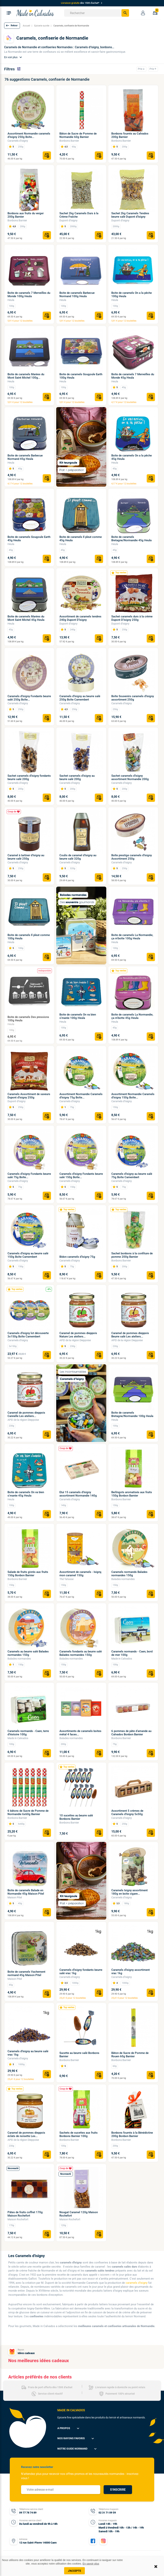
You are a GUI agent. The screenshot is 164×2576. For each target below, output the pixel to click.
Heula (11, 299)
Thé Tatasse (66, 1579)
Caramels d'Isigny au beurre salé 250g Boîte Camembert (79, 698)
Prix (141, 69)
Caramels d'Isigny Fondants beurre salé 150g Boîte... (81, 1175)
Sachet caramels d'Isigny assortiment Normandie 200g (130, 777)
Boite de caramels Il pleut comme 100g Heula (29, 936)
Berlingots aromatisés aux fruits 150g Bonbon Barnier (131, 1494)
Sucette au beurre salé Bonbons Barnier (79, 2054)
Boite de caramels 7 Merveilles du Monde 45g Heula (132, 376)
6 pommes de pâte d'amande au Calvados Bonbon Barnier (131, 1732)
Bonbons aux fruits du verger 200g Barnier (26, 215)
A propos (68, 2428)
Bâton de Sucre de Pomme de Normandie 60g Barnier (78, 135)
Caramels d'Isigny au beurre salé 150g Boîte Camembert (28, 1255)
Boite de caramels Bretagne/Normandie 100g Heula (132, 1414)
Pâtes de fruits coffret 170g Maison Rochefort (25, 2214)
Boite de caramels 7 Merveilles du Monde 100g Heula (29, 294)
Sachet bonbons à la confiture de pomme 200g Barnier (132, 1255)
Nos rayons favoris (76, 2438)
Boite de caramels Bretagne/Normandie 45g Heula (131, 538)
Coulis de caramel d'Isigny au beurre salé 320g (77, 857)
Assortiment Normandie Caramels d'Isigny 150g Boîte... (132, 1095)
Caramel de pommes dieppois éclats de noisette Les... (26, 2134)
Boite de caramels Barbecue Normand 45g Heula (25, 457)
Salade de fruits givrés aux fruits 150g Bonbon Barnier (28, 1573)
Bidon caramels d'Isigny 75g (77, 1256)
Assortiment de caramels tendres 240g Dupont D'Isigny (80, 618)
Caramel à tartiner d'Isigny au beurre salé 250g (26, 857)
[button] (12, 26)
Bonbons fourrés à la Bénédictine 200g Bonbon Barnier (132, 2134)
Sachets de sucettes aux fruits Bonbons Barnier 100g (78, 2134)
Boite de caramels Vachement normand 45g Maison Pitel (26, 1973)
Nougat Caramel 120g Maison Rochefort (78, 2214)
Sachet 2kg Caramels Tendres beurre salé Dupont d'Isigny (130, 215)
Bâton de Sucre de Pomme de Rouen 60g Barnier (130, 2054)
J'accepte (74, 2570)
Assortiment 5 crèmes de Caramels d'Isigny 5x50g (127, 1812)
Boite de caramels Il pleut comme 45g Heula (80, 538)
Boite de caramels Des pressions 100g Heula (28, 1018)
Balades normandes (123, 1579)
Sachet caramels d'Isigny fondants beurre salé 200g (29, 777)
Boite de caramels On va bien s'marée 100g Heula (77, 1016)
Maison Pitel (15, 1897)
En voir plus (13, 57)
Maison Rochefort (18, 2219)
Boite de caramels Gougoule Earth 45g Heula (29, 538)
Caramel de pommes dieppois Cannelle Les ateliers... (26, 1414)
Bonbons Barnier (69, 140)
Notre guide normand (77, 2449)
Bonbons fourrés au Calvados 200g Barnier (129, 135)
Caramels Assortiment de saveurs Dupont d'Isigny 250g (29, 1095)
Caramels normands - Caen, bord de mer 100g (132, 1653)
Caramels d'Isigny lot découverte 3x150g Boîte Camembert (28, 1334)
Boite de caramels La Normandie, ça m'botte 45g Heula (132, 1016)
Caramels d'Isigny (18, 140)
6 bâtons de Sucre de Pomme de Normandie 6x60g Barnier (28, 1812)
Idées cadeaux (26, 2353)
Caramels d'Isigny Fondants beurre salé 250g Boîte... (29, 698)
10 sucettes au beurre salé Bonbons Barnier (76, 1817)
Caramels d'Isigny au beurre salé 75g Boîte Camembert (131, 1175)
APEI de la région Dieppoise (75, 1340)
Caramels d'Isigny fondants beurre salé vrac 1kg (80, 1971)
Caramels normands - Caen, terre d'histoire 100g (28, 1732)
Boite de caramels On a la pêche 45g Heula (131, 457)
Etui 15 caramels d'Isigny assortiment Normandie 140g (78, 1494)
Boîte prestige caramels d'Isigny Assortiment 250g (131, 857)
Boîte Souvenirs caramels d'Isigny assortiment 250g (132, 698)
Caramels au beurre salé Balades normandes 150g (28, 1653)
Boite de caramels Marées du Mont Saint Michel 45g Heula (26, 618)
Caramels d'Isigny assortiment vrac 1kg (130, 1971)
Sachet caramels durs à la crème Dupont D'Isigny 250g (132, 618)
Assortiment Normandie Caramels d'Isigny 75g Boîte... (80, 1095)
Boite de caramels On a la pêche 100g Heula (131, 294)
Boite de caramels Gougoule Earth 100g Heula (80, 376)
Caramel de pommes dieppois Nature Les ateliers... (78, 1334)
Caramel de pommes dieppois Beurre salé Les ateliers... (130, 1334)
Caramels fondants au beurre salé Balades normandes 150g (80, 1653)
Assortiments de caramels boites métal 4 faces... (80, 1732)
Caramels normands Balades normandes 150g (129, 1573)
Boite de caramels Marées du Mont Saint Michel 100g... (26, 376)
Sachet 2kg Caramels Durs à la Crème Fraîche (78, 215)
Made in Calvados (121, 1658)
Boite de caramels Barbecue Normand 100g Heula (77, 294)
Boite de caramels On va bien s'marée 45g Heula (26, 1494)
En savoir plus (91, 2563)
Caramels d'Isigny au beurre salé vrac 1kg (28, 2053)
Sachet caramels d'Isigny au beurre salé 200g (77, 777)
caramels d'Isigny (136, 2282)
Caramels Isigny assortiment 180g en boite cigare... (129, 1892)
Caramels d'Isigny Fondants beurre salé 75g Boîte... (29, 1175)
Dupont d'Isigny (68, 220)
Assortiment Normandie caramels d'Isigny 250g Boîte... (29, 135)
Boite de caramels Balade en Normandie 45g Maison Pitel (26, 1892)
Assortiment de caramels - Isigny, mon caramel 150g (80, 1573)
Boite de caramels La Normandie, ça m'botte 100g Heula (132, 936)
